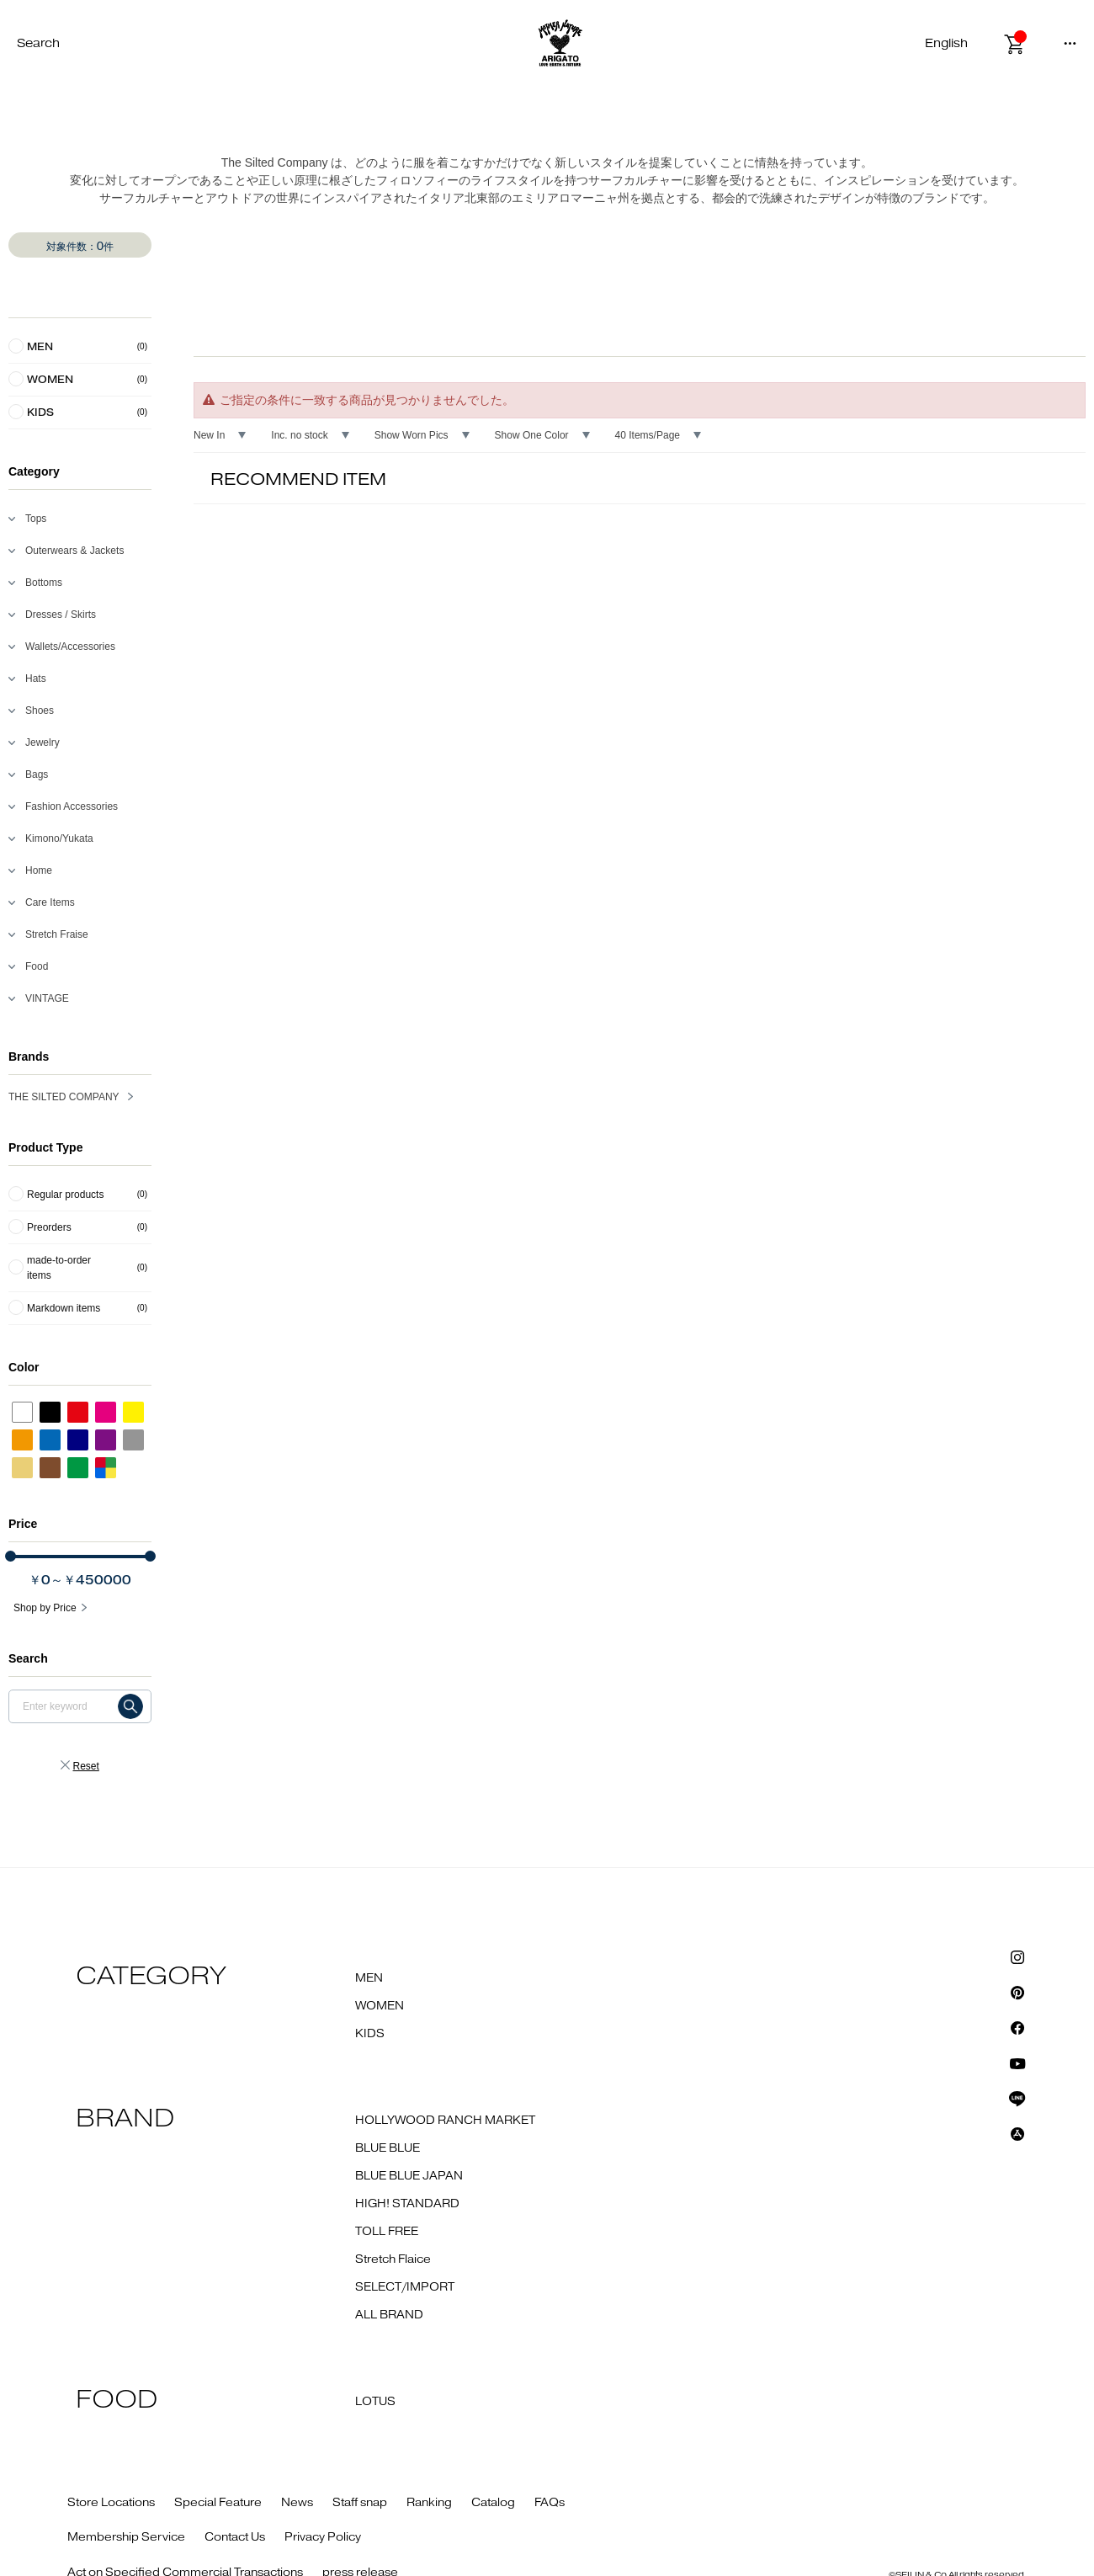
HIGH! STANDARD (407, 2204)
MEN (369, 1978)
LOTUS (375, 2401)
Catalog (493, 2502)
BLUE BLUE (387, 2148)
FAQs (549, 2502)
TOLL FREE (386, 2231)
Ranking (429, 2502)
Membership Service (126, 2537)
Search (38, 43)
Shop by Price (45, 1608)
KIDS (370, 2034)
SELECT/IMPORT (404, 2287)
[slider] (10, 1556)
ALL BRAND (389, 2315)
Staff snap (359, 2502)
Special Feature (218, 2502)
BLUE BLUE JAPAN (409, 2176)
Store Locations (111, 2502)
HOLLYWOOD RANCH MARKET (445, 2120)
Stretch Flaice (393, 2259)
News (297, 2502)
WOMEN (379, 2006)
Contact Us (234, 2537)
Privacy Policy (322, 2537)
